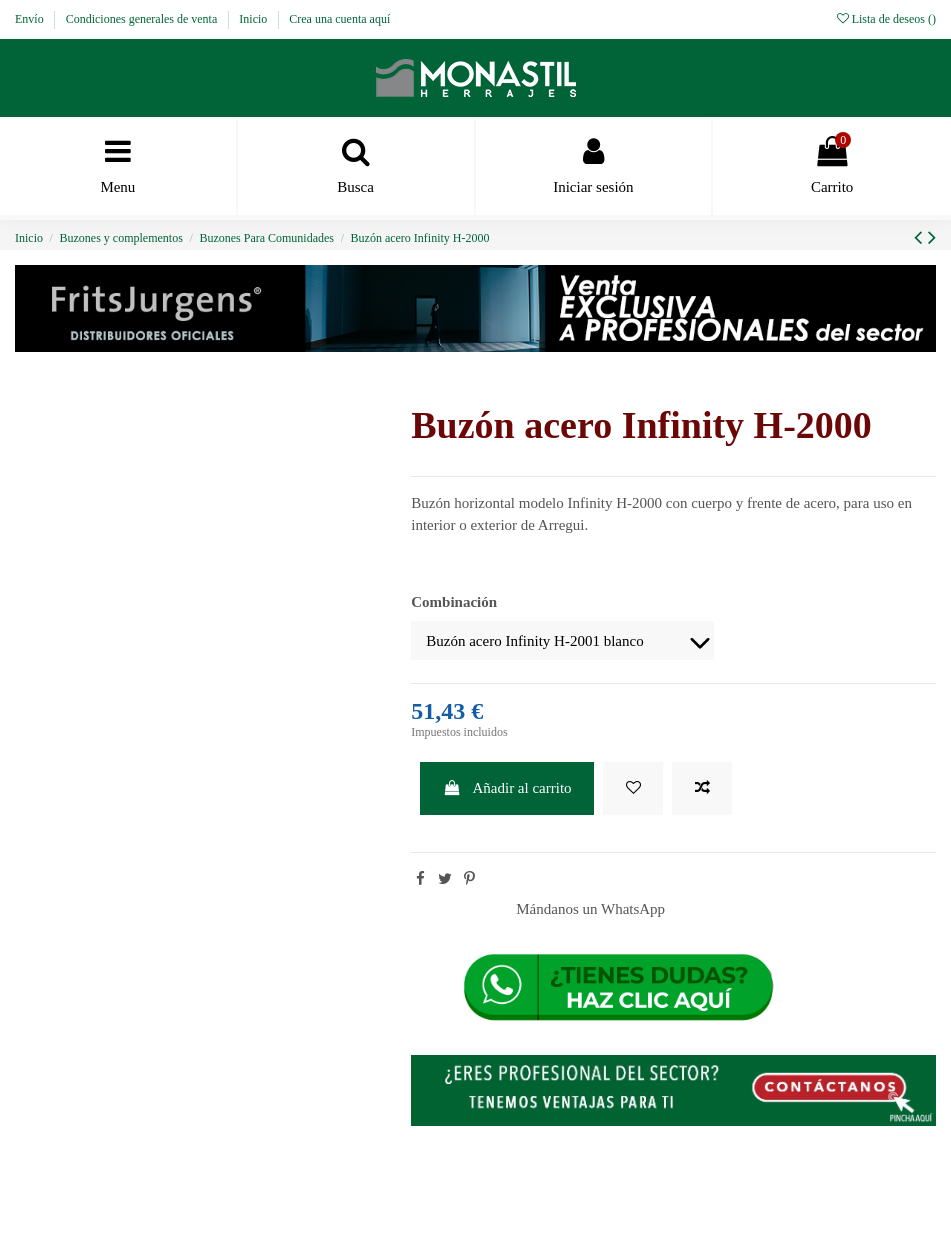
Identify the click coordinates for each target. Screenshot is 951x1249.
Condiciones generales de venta (143, 19)
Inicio (254, 19)
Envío (31, 19)
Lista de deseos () (886, 19)
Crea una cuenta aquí (339, 19)
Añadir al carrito (507, 788)
